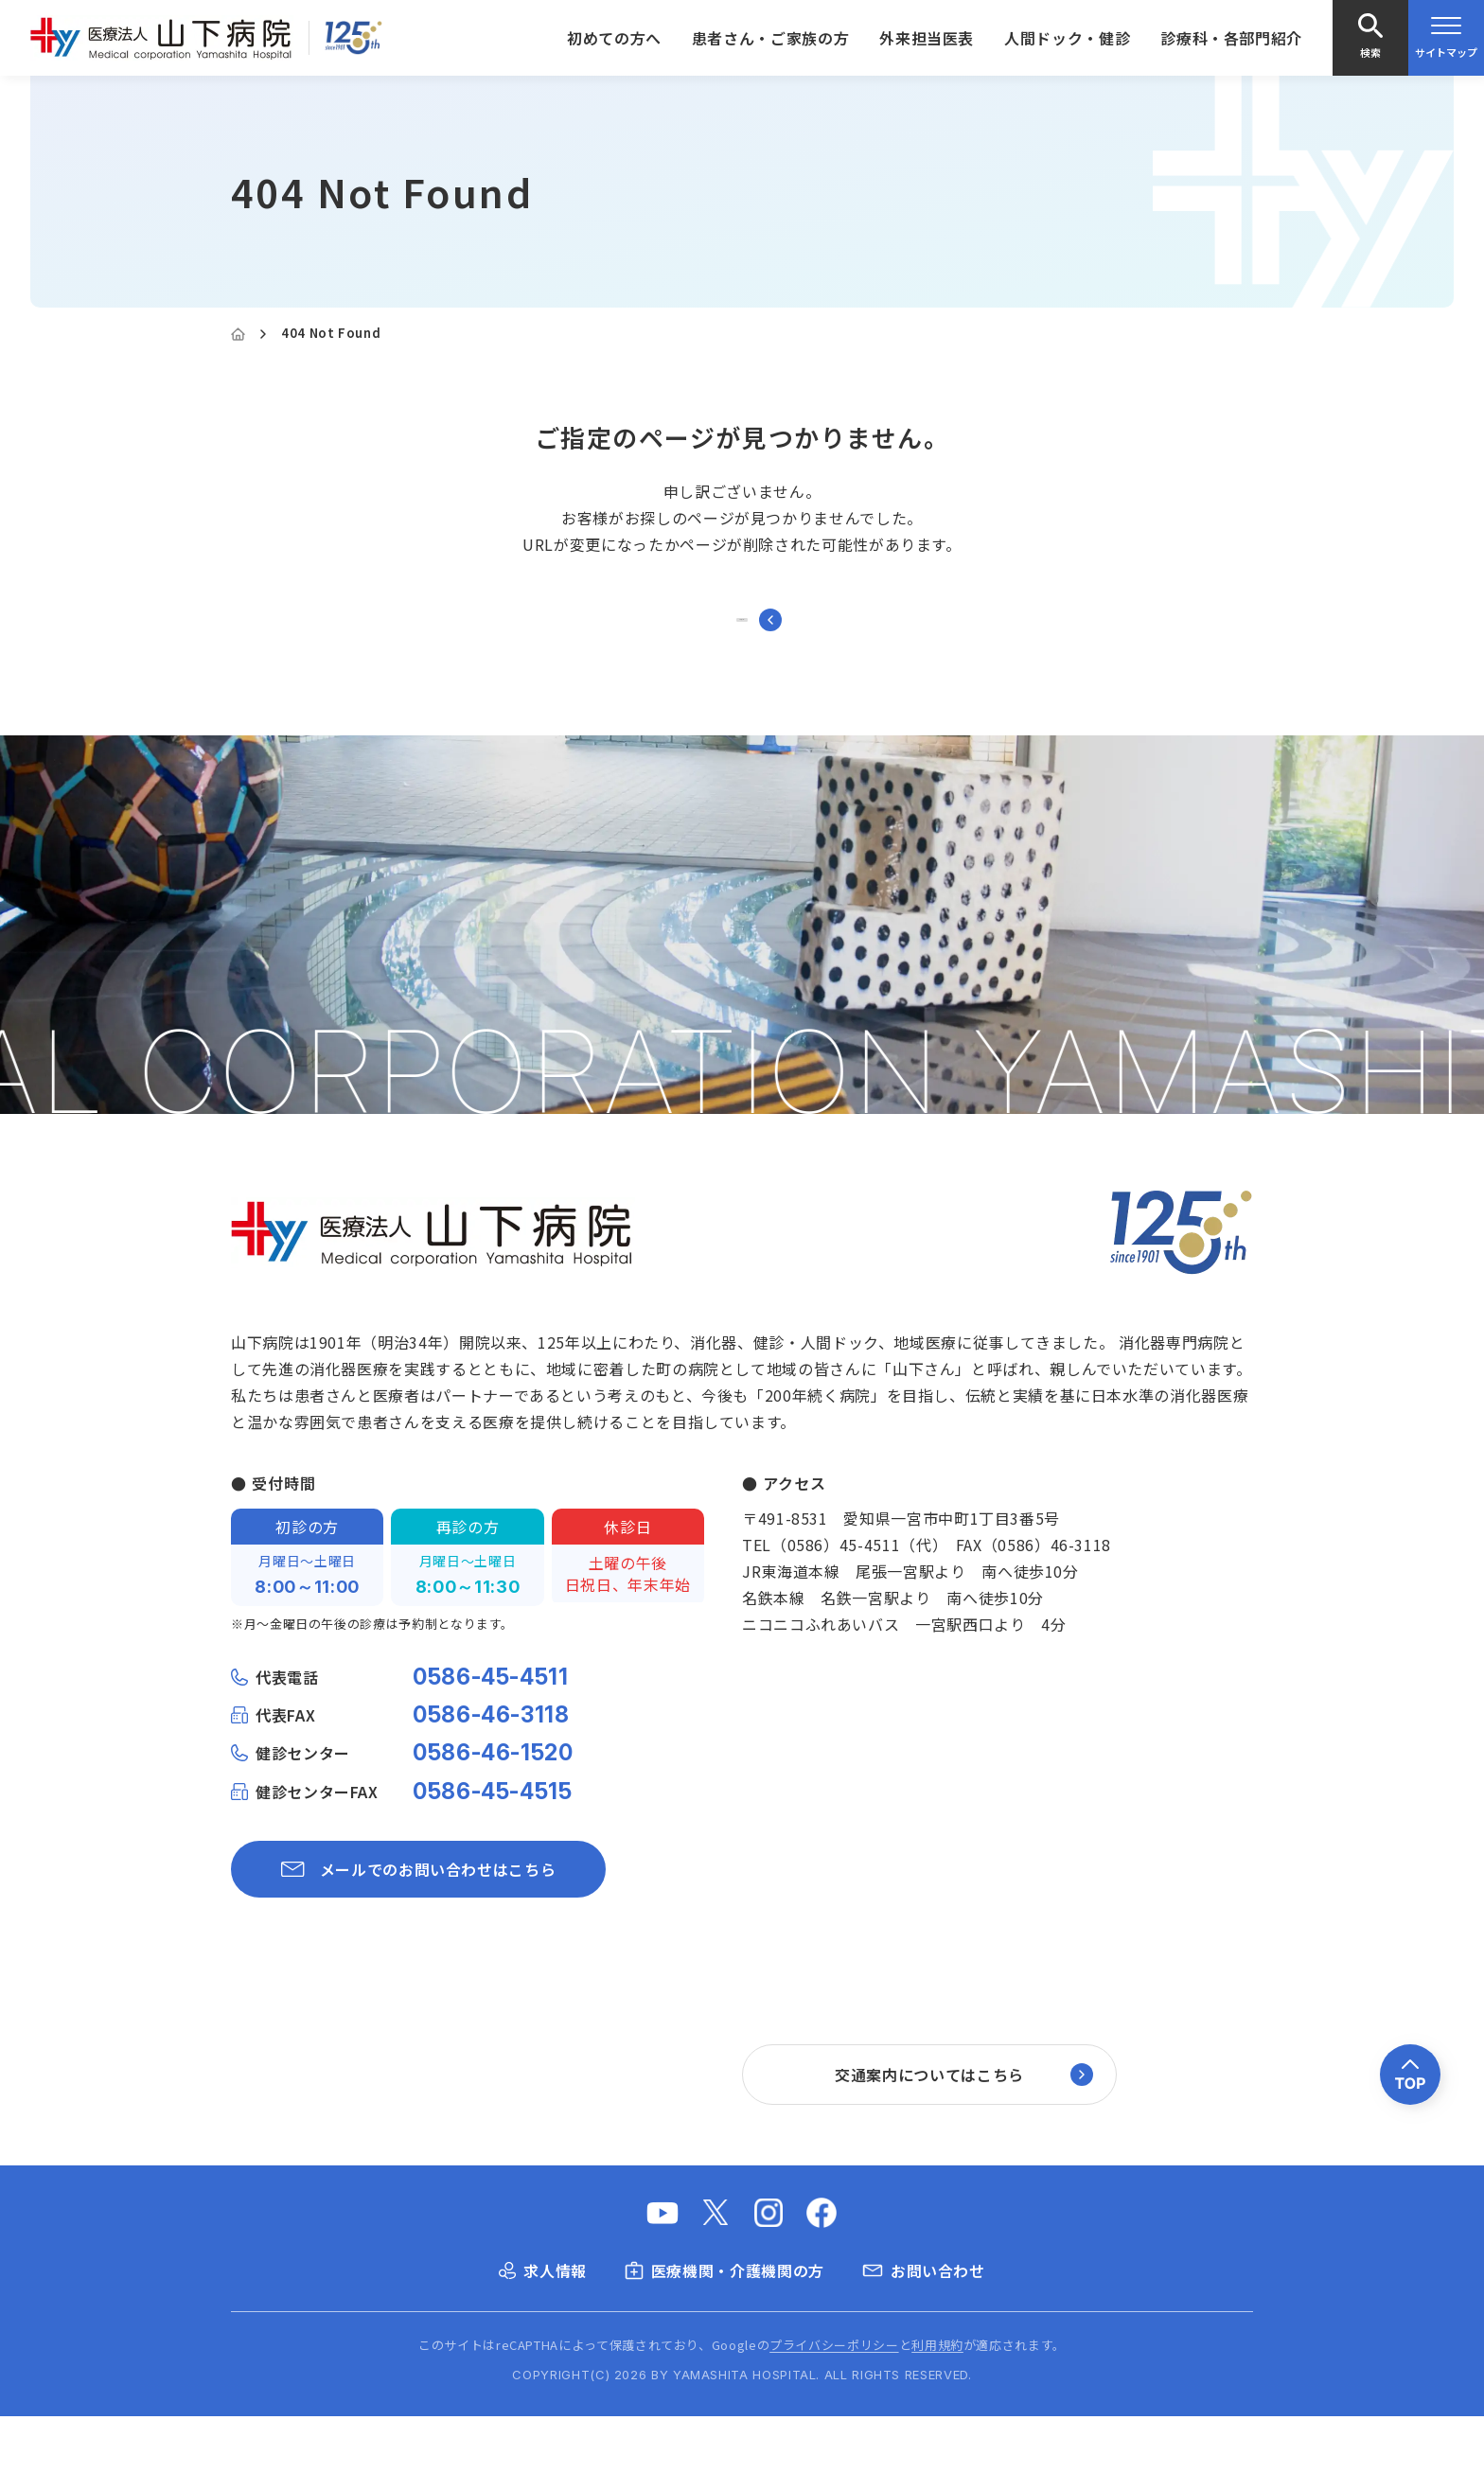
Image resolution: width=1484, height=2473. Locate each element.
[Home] (238, 334)
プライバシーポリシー (833, 2402)
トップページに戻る (742, 647)
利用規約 (937, 2402)
